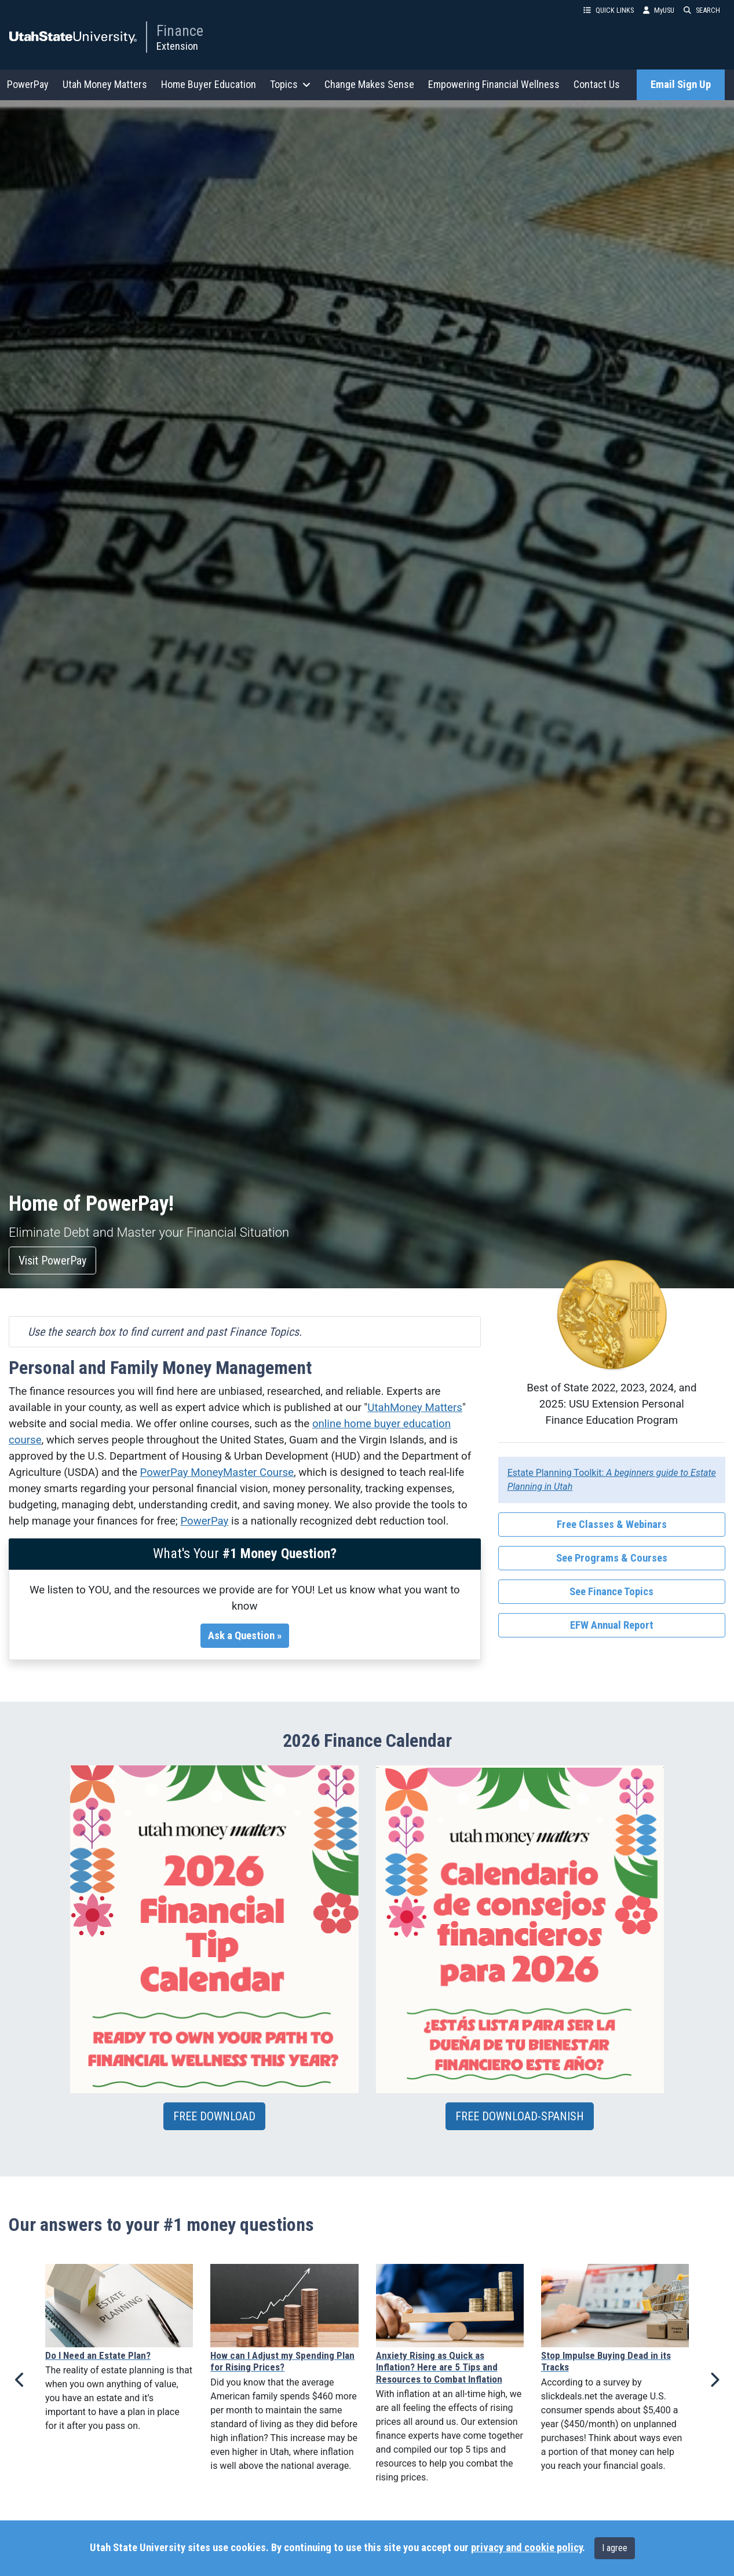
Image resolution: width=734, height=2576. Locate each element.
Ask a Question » (245, 1635)
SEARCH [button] (702, 10)
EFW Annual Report (611, 1625)
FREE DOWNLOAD (214, 2116)
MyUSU (658, 10)
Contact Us (597, 84)
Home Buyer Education (208, 84)
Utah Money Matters (105, 84)
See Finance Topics (611, 1591)
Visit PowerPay (52, 1260)
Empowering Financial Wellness (494, 84)
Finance (179, 30)
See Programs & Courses (611, 1558)
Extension (177, 46)
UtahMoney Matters (414, 1407)
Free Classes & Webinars (612, 1524)
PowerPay (28, 84)
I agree (614, 2547)
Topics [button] (290, 84)
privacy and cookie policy (526, 2547)
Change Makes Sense (369, 84)
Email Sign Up (681, 84)
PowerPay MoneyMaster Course (217, 1472)
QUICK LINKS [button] (608, 10)
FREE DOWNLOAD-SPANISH (519, 2116)
